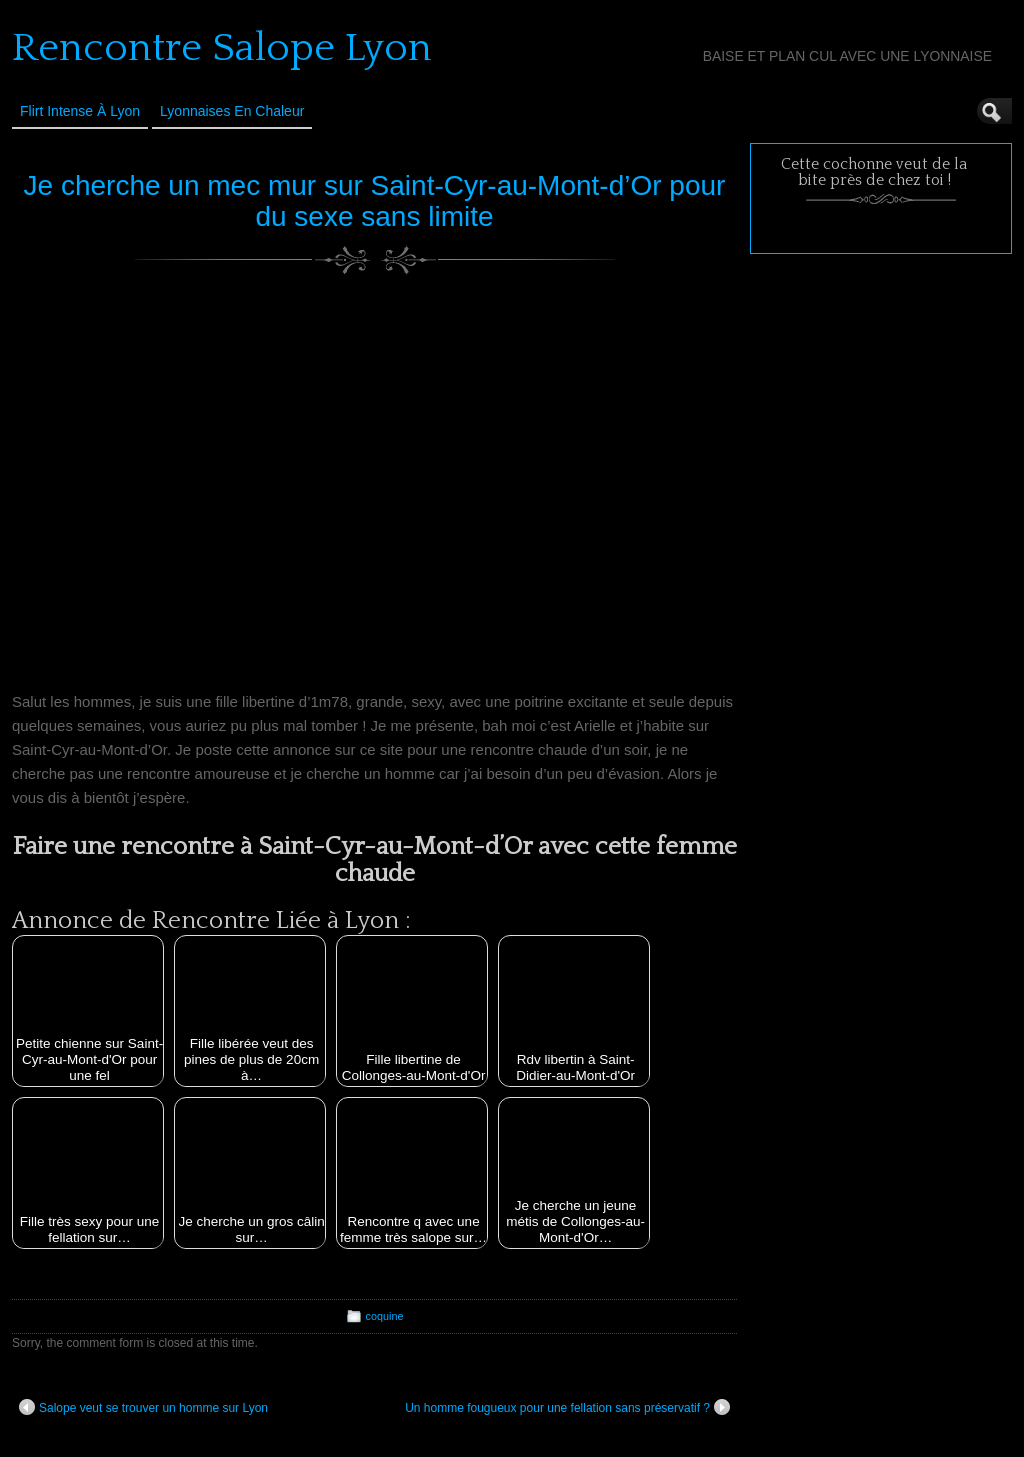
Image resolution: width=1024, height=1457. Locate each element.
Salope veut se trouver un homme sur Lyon (143, 1407)
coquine (385, 1316)
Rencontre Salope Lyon (222, 48)
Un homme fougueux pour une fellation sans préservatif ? (567, 1407)
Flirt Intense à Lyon (80, 111)
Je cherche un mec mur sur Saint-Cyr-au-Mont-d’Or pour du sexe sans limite (375, 201)
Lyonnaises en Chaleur (232, 111)
